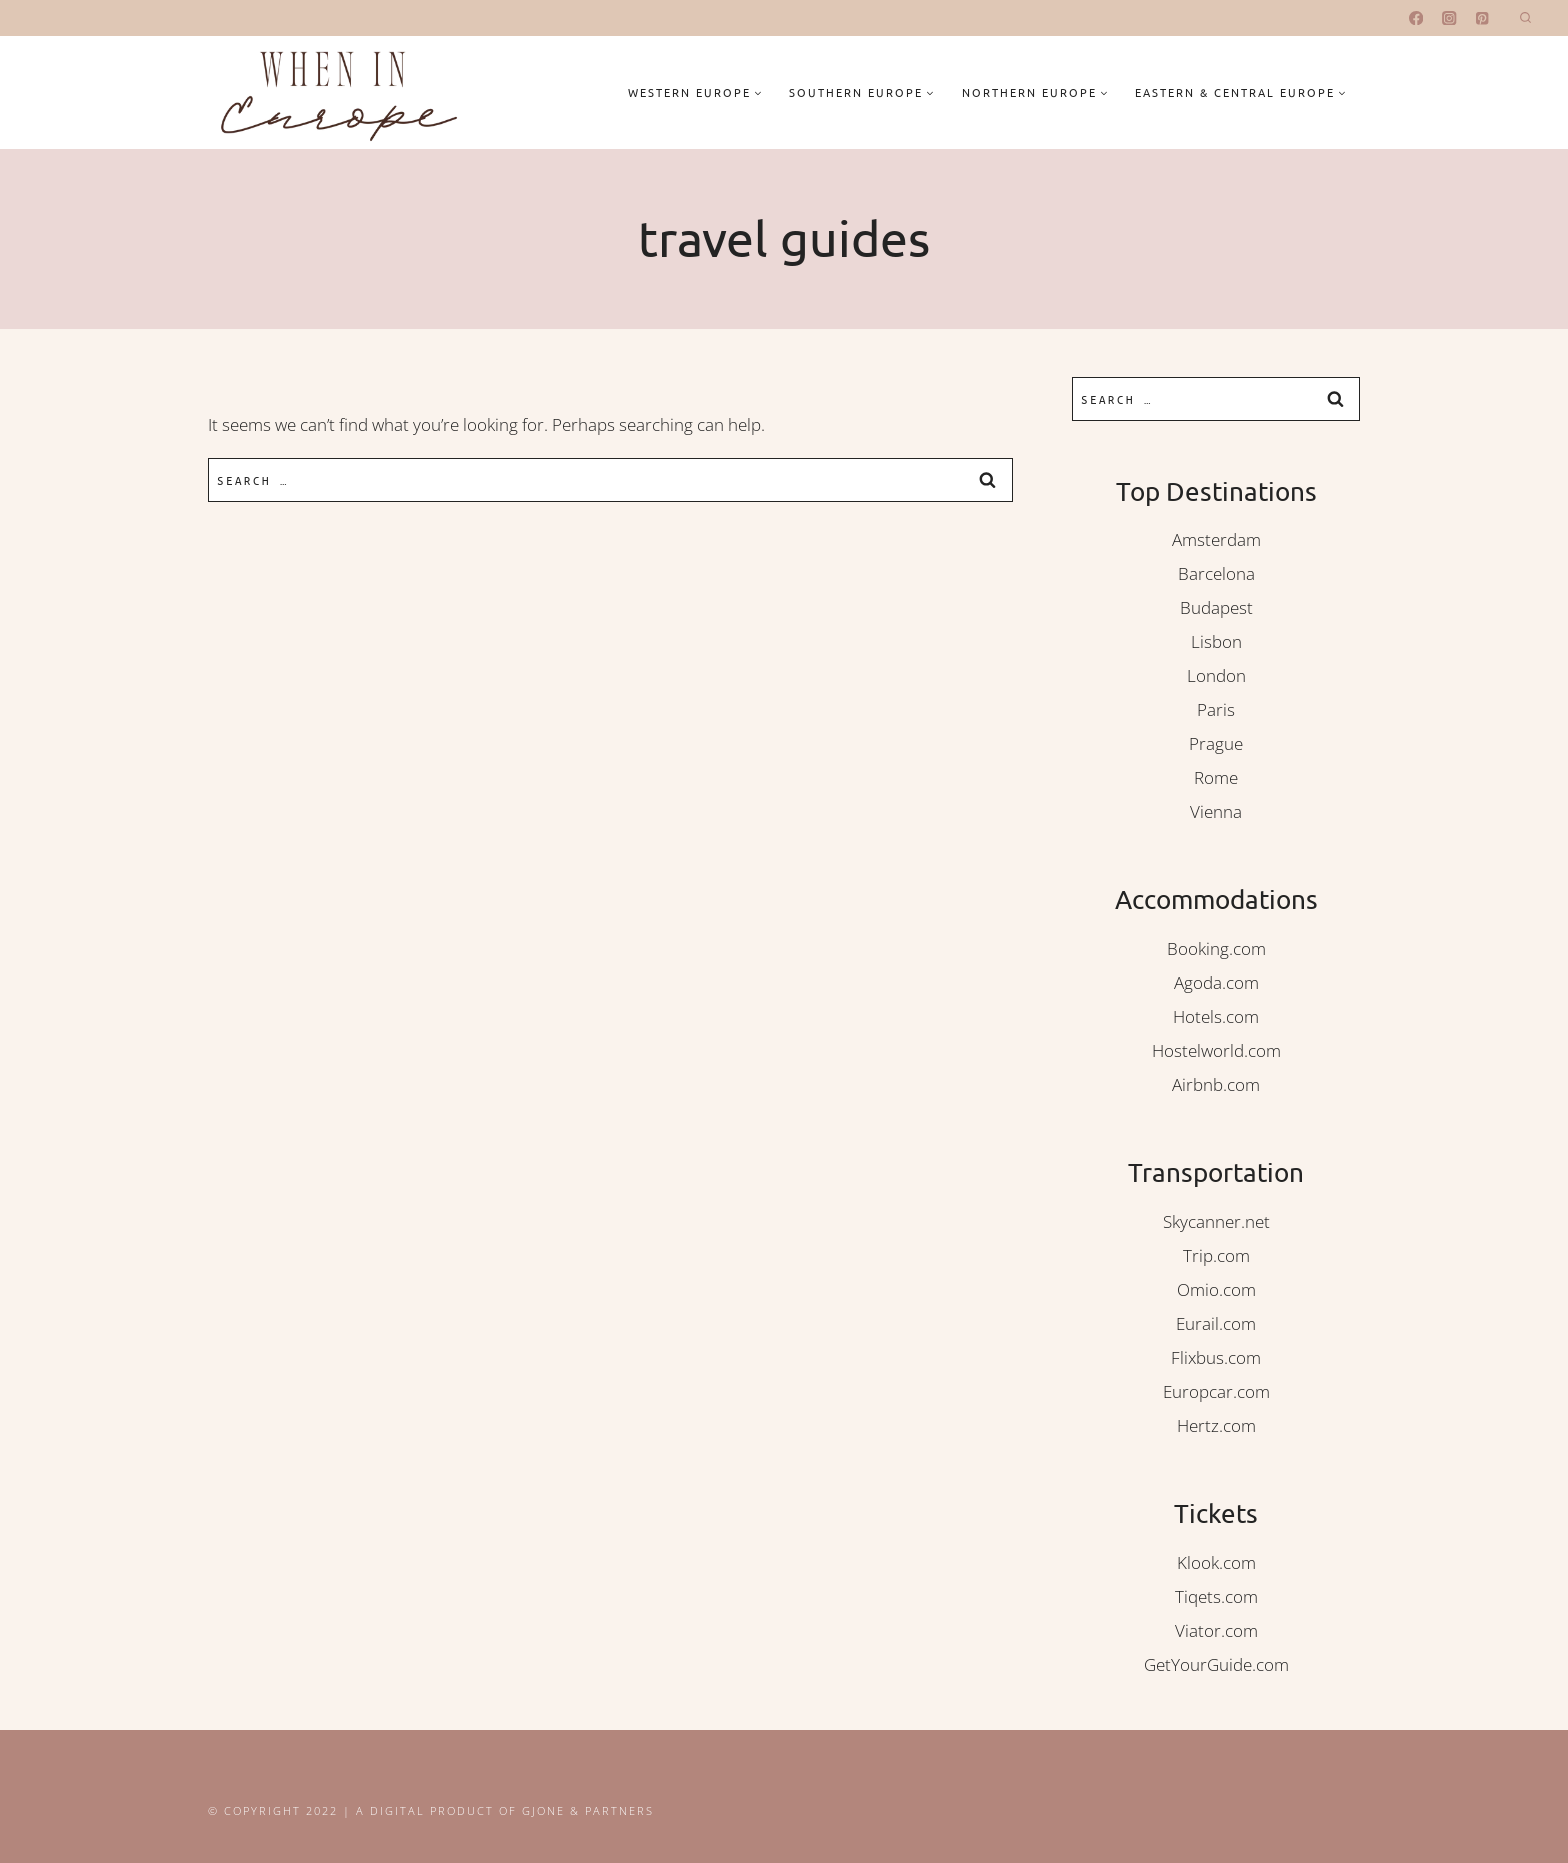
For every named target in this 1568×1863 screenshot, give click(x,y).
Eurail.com (1216, 1323)
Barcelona (1216, 573)
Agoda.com (1216, 982)
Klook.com (1216, 1562)
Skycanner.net (1216, 1221)
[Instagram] (1449, 18)
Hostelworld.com (1216, 1050)
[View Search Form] (1525, 18)
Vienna (1216, 811)
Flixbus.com (1216, 1357)
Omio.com (1216, 1289)
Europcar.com (1216, 1391)
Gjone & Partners (588, 1810)
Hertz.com (1216, 1425)
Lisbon (1216, 641)
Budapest (1216, 607)
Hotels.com (1216, 1016)
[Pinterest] (1482, 18)
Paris (1216, 709)
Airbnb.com (1216, 1084)
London (1216, 675)
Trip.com (1216, 1255)
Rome (1216, 777)
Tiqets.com (1216, 1596)
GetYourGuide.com (1216, 1664)
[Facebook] (1416, 18)
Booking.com (1216, 948)
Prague (1216, 743)
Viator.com (1216, 1630)
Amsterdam (1216, 539)
